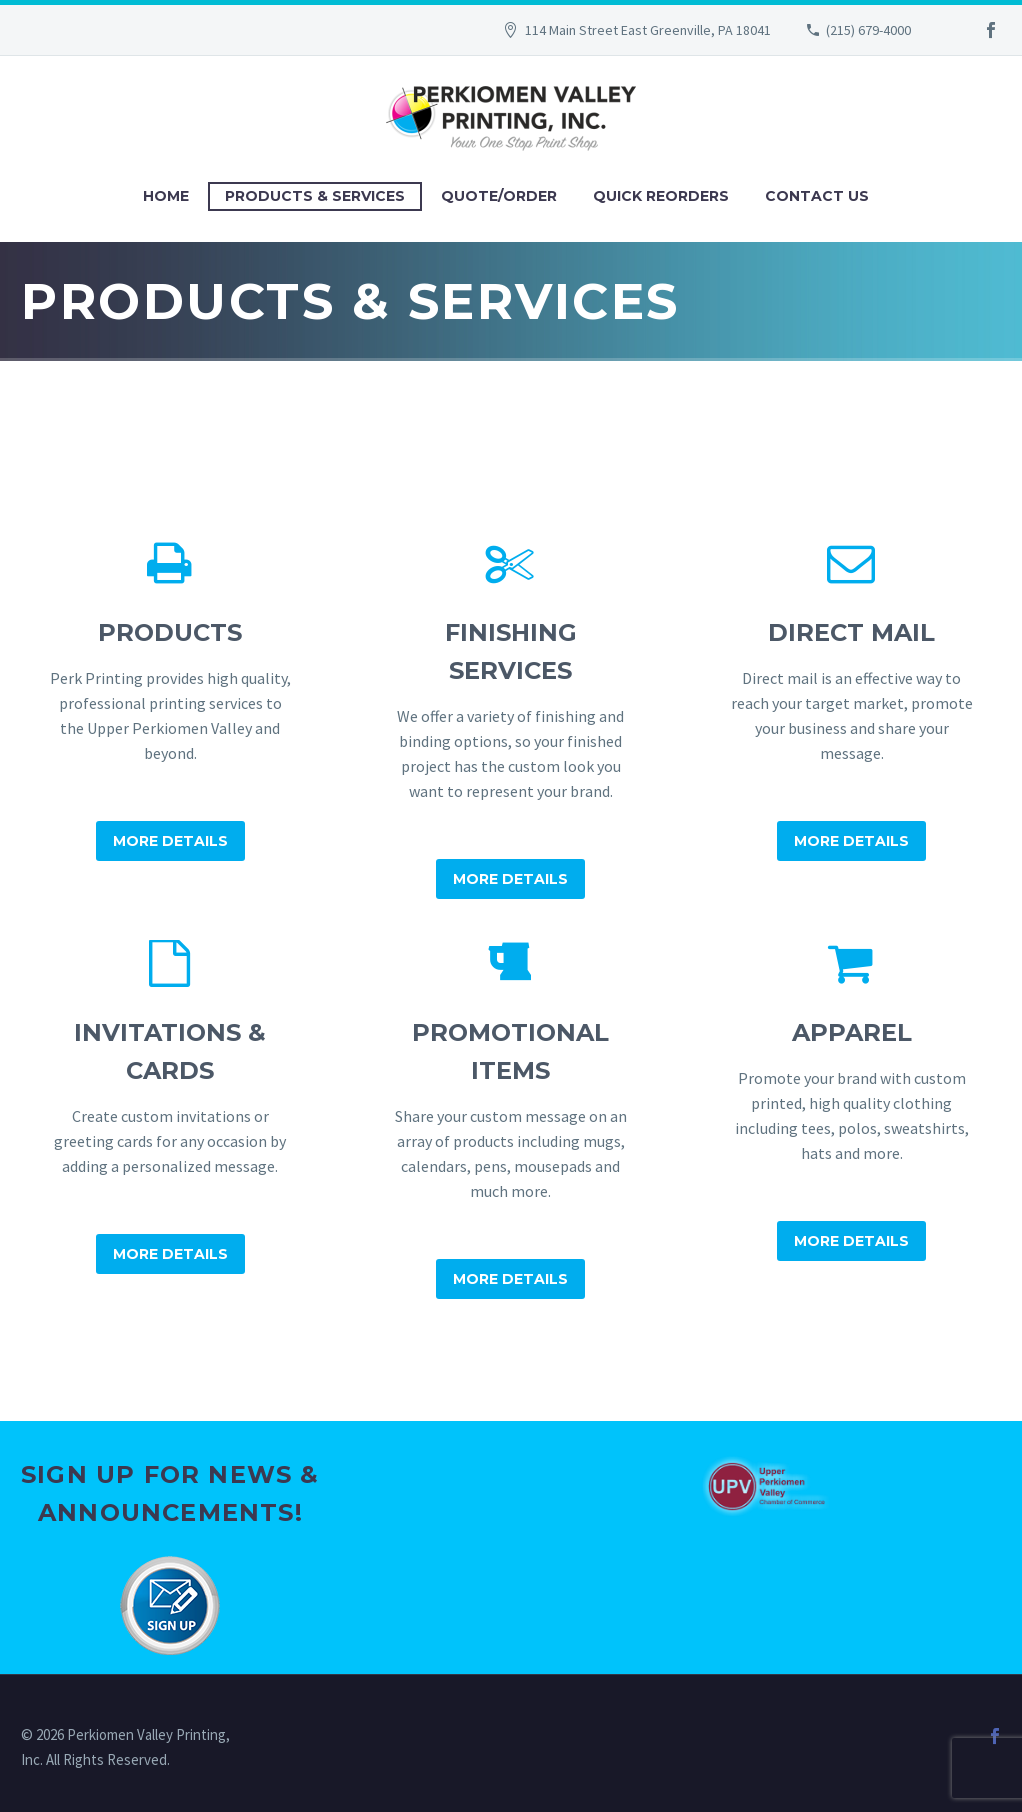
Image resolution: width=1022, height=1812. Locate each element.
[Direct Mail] (851, 701)
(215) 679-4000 (868, 30)
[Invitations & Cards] (170, 1107)
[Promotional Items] (511, 1120)
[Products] (170, 701)
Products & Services (315, 196)
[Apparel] (851, 1101)
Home (166, 196)
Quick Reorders (661, 196)
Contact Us (817, 196)
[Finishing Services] (511, 720)
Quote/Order (499, 196)
